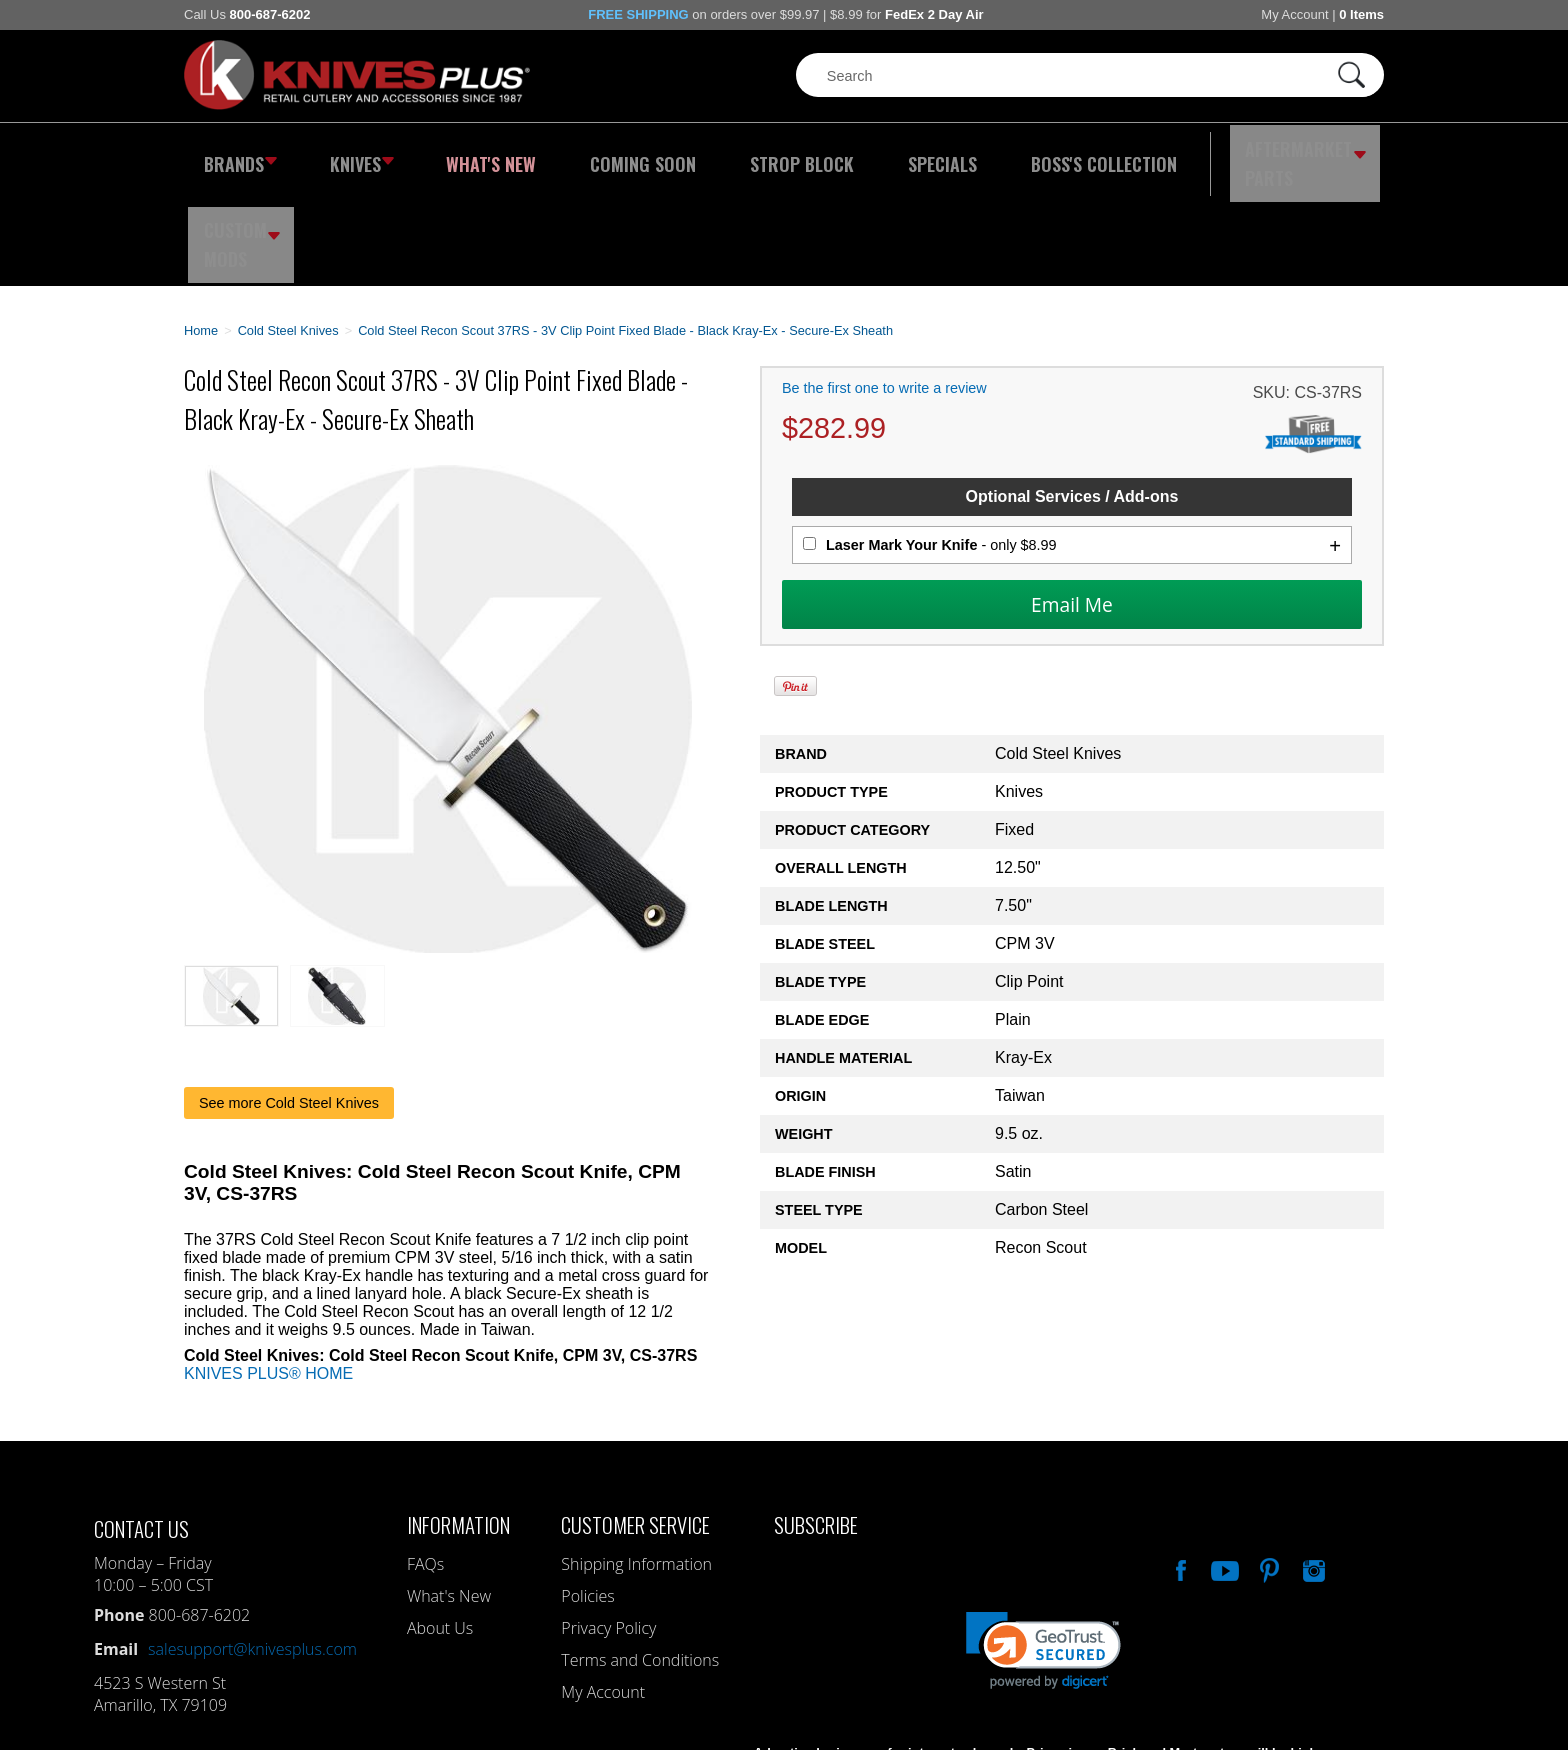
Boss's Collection (1004, 155)
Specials (860, 155)
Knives (348, 155)
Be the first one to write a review (884, 289)
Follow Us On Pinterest (1268, 1468)
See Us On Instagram (1312, 1468)
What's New (465, 155)
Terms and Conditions (640, 1560)
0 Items (1361, 14)
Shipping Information (636, 1464)
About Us (440, 1528)
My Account (1294, 14)
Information (458, 1424)
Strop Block (739, 155)
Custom (1330, 155)
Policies (587, 1496)
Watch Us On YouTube (1223, 1468)
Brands (236, 155)
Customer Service (635, 1424)
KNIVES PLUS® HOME (268, 1273)
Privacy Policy (608, 1528)
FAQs (425, 1464)
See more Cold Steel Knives (289, 1003)
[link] (1043, 1550)
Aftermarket (1189, 155)
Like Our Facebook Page (1179, 1468)
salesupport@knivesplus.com (252, 1549)
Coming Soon (598, 155)
